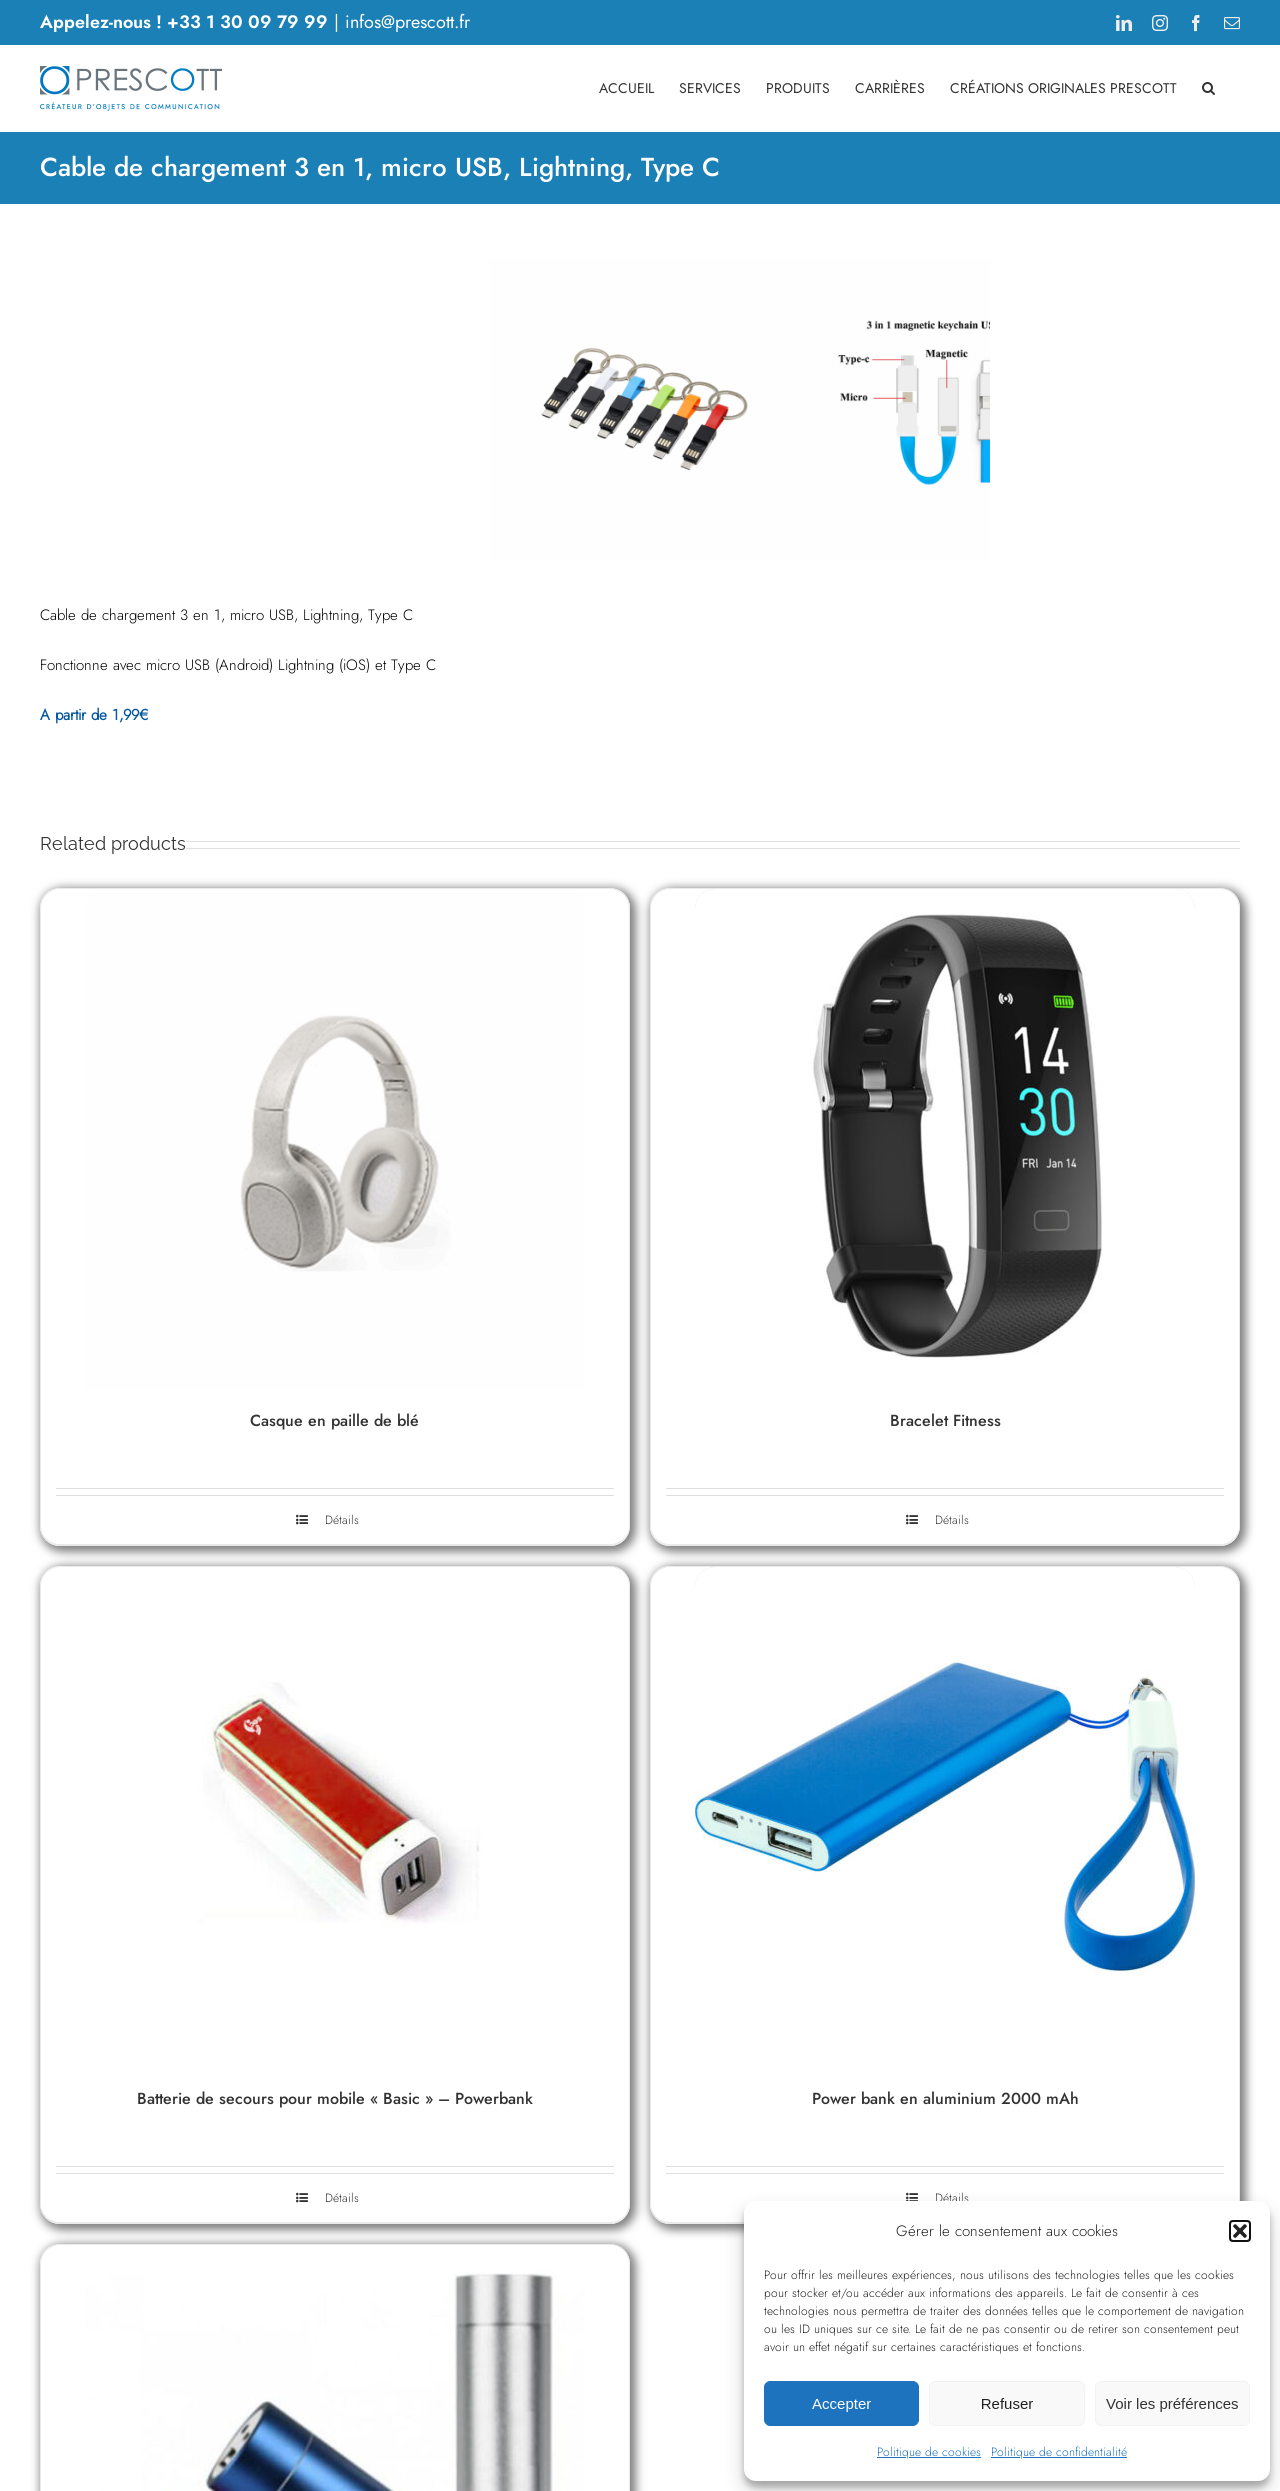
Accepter (841, 2403)
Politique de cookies (929, 2452)
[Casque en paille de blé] (335, 1340)
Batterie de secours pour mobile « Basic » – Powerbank (335, 2299)
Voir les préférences (1172, 2403)
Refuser (1007, 2403)
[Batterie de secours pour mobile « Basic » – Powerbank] (335, 2018)
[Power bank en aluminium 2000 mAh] (945, 2018)
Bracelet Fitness (945, 1621)
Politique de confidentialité (1059, 2452)
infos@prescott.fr (407, 22)
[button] (1240, 2231)
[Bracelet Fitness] (945, 1340)
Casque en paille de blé (334, 1621)
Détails (342, 1721)
